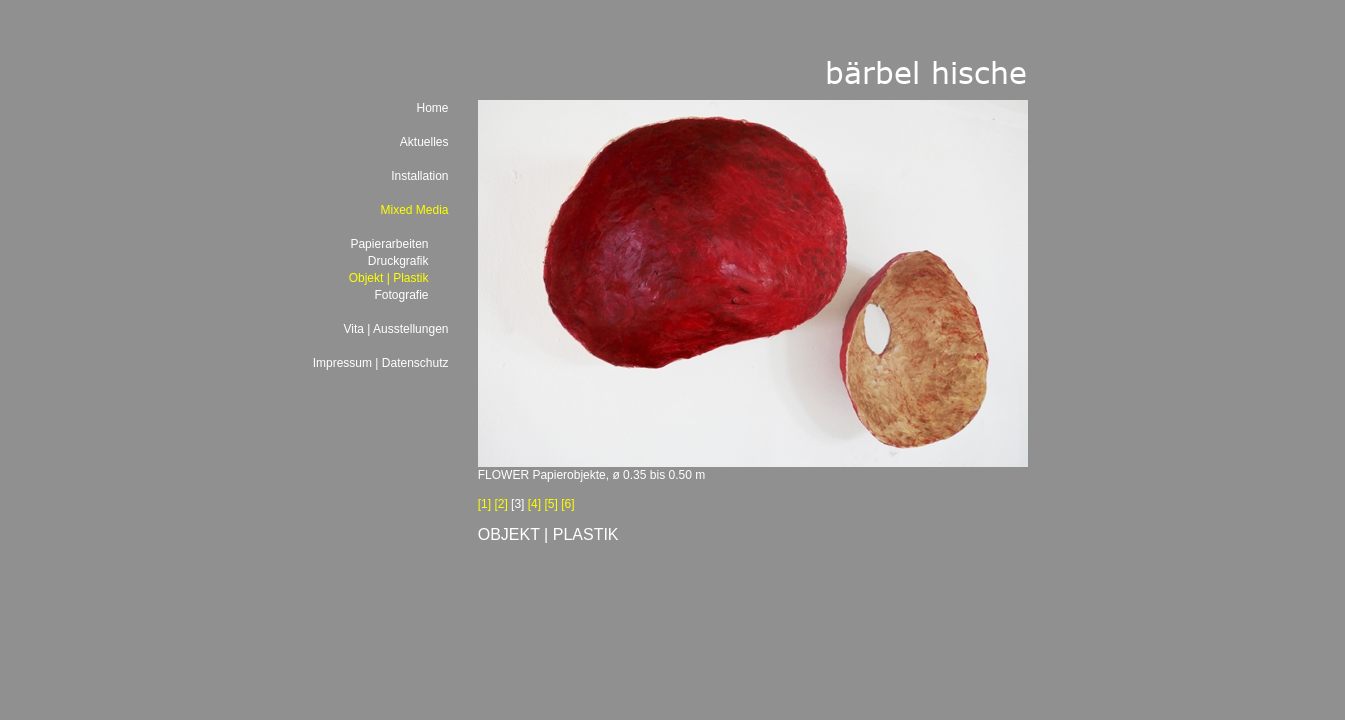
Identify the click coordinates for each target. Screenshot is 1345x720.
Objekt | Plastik (389, 278)
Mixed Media (414, 210)
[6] (567, 504)
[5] (550, 504)
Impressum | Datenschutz (381, 363)
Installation (419, 176)
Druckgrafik (398, 261)
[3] (517, 504)
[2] (500, 504)
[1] (484, 504)
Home (432, 108)
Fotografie (401, 295)
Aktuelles (424, 142)
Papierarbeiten (389, 244)
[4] (534, 504)
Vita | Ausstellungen (396, 329)
